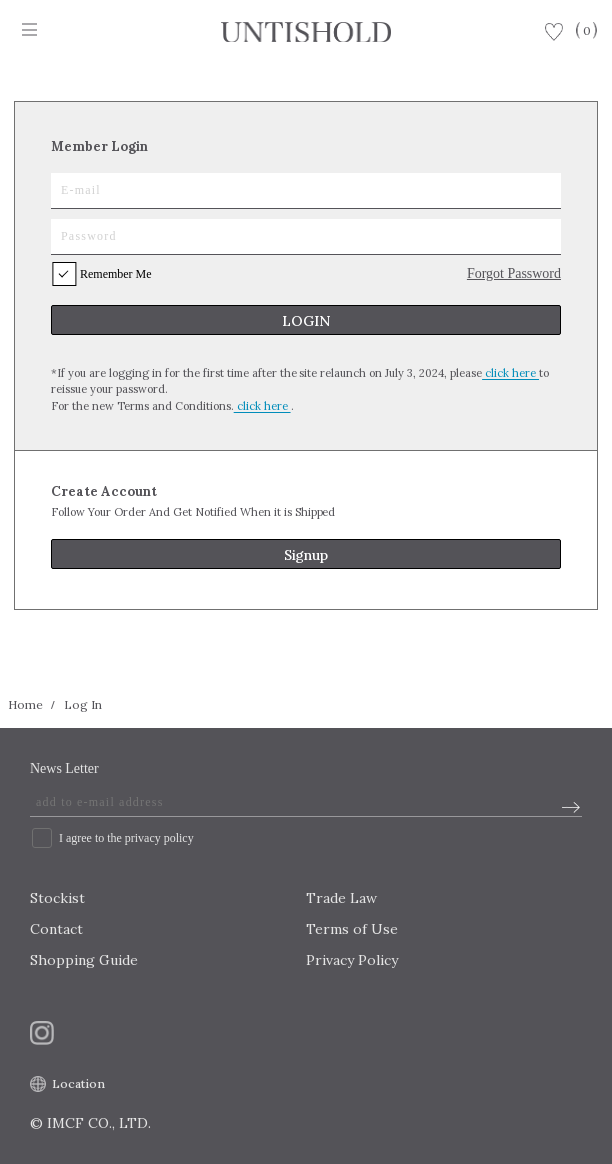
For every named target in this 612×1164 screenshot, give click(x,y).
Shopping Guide (84, 960)
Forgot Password (514, 273)
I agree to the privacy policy (126, 838)
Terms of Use (352, 929)
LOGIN (306, 321)
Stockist (57, 898)
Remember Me (116, 274)
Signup (306, 555)
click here (510, 373)
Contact (56, 929)
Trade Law (341, 898)
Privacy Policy (352, 960)
